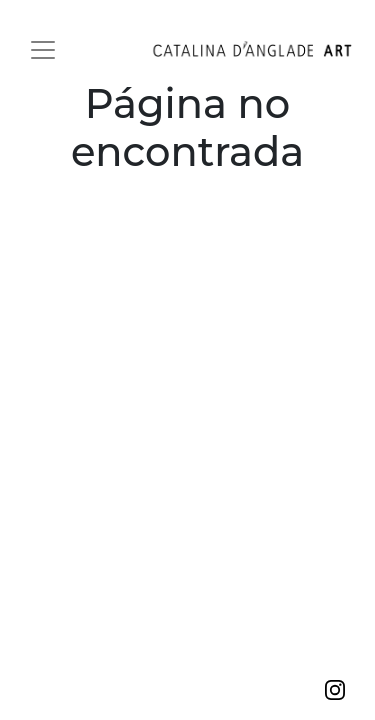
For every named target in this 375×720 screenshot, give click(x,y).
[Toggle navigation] (43, 50)
